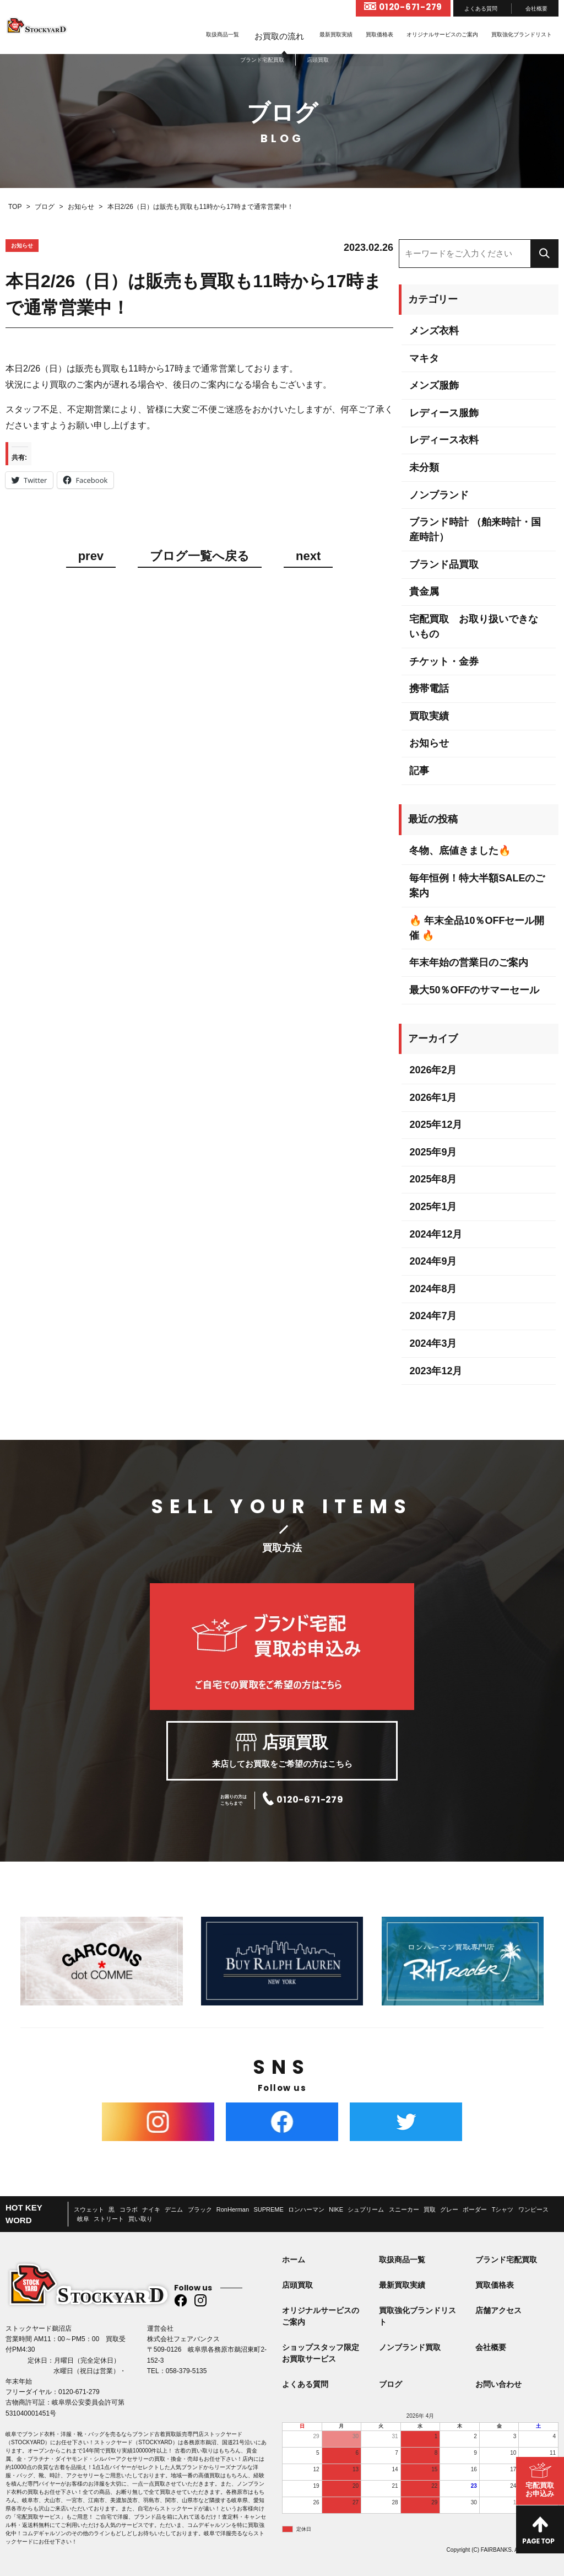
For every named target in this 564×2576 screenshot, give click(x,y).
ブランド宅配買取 (506, 2259)
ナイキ (151, 2209)
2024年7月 (433, 1315)
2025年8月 (433, 1179)
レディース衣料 (444, 439)
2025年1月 (433, 1206)
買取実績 (429, 716)
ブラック (200, 2209)
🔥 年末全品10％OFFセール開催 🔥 (476, 928)
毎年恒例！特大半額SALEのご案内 (477, 886)
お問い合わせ (498, 2384)
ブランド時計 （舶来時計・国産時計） (475, 529)
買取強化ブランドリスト (521, 34)
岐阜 (83, 2218)
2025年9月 (433, 1152)
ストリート (109, 2218)
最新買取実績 (335, 34)
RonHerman (232, 2209)
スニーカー (404, 2209)
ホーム (293, 2259)
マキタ (424, 358)
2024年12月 (435, 1234)
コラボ (129, 2209)
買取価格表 (379, 34)
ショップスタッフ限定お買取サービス (320, 2353)
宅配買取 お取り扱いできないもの (473, 626)
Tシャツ (503, 2209)
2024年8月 (433, 1288)
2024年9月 (433, 1261)
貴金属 (424, 591)
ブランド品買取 (444, 564)
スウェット (89, 2209)
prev (91, 556)
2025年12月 (435, 1124)
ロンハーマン (306, 2209)
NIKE (336, 2209)
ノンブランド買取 (410, 2347)
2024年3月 (433, 1343)
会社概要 (536, 9)
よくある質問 (480, 9)
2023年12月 (435, 1370)
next (308, 556)
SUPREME (268, 2209)
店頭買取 (297, 2285)
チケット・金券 (444, 661)
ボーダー (475, 2209)
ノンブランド (439, 495)
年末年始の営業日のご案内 (468, 962)
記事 (419, 770)
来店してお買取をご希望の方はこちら (282, 1750)
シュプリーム (366, 2209)
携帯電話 (429, 688)
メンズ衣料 (434, 330)
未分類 (424, 467)
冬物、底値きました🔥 (460, 850)
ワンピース (533, 2209)
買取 (430, 2209)
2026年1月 (433, 1097)
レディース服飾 (444, 412)
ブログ (390, 2384)
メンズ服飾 (434, 385)
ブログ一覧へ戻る (200, 556)
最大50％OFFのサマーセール (474, 990)
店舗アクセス (498, 2310)
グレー (449, 2209)
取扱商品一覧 (222, 34)
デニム (174, 2209)
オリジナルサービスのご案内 (442, 34)
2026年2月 (433, 1069)
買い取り (140, 2218)
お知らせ (429, 743)
